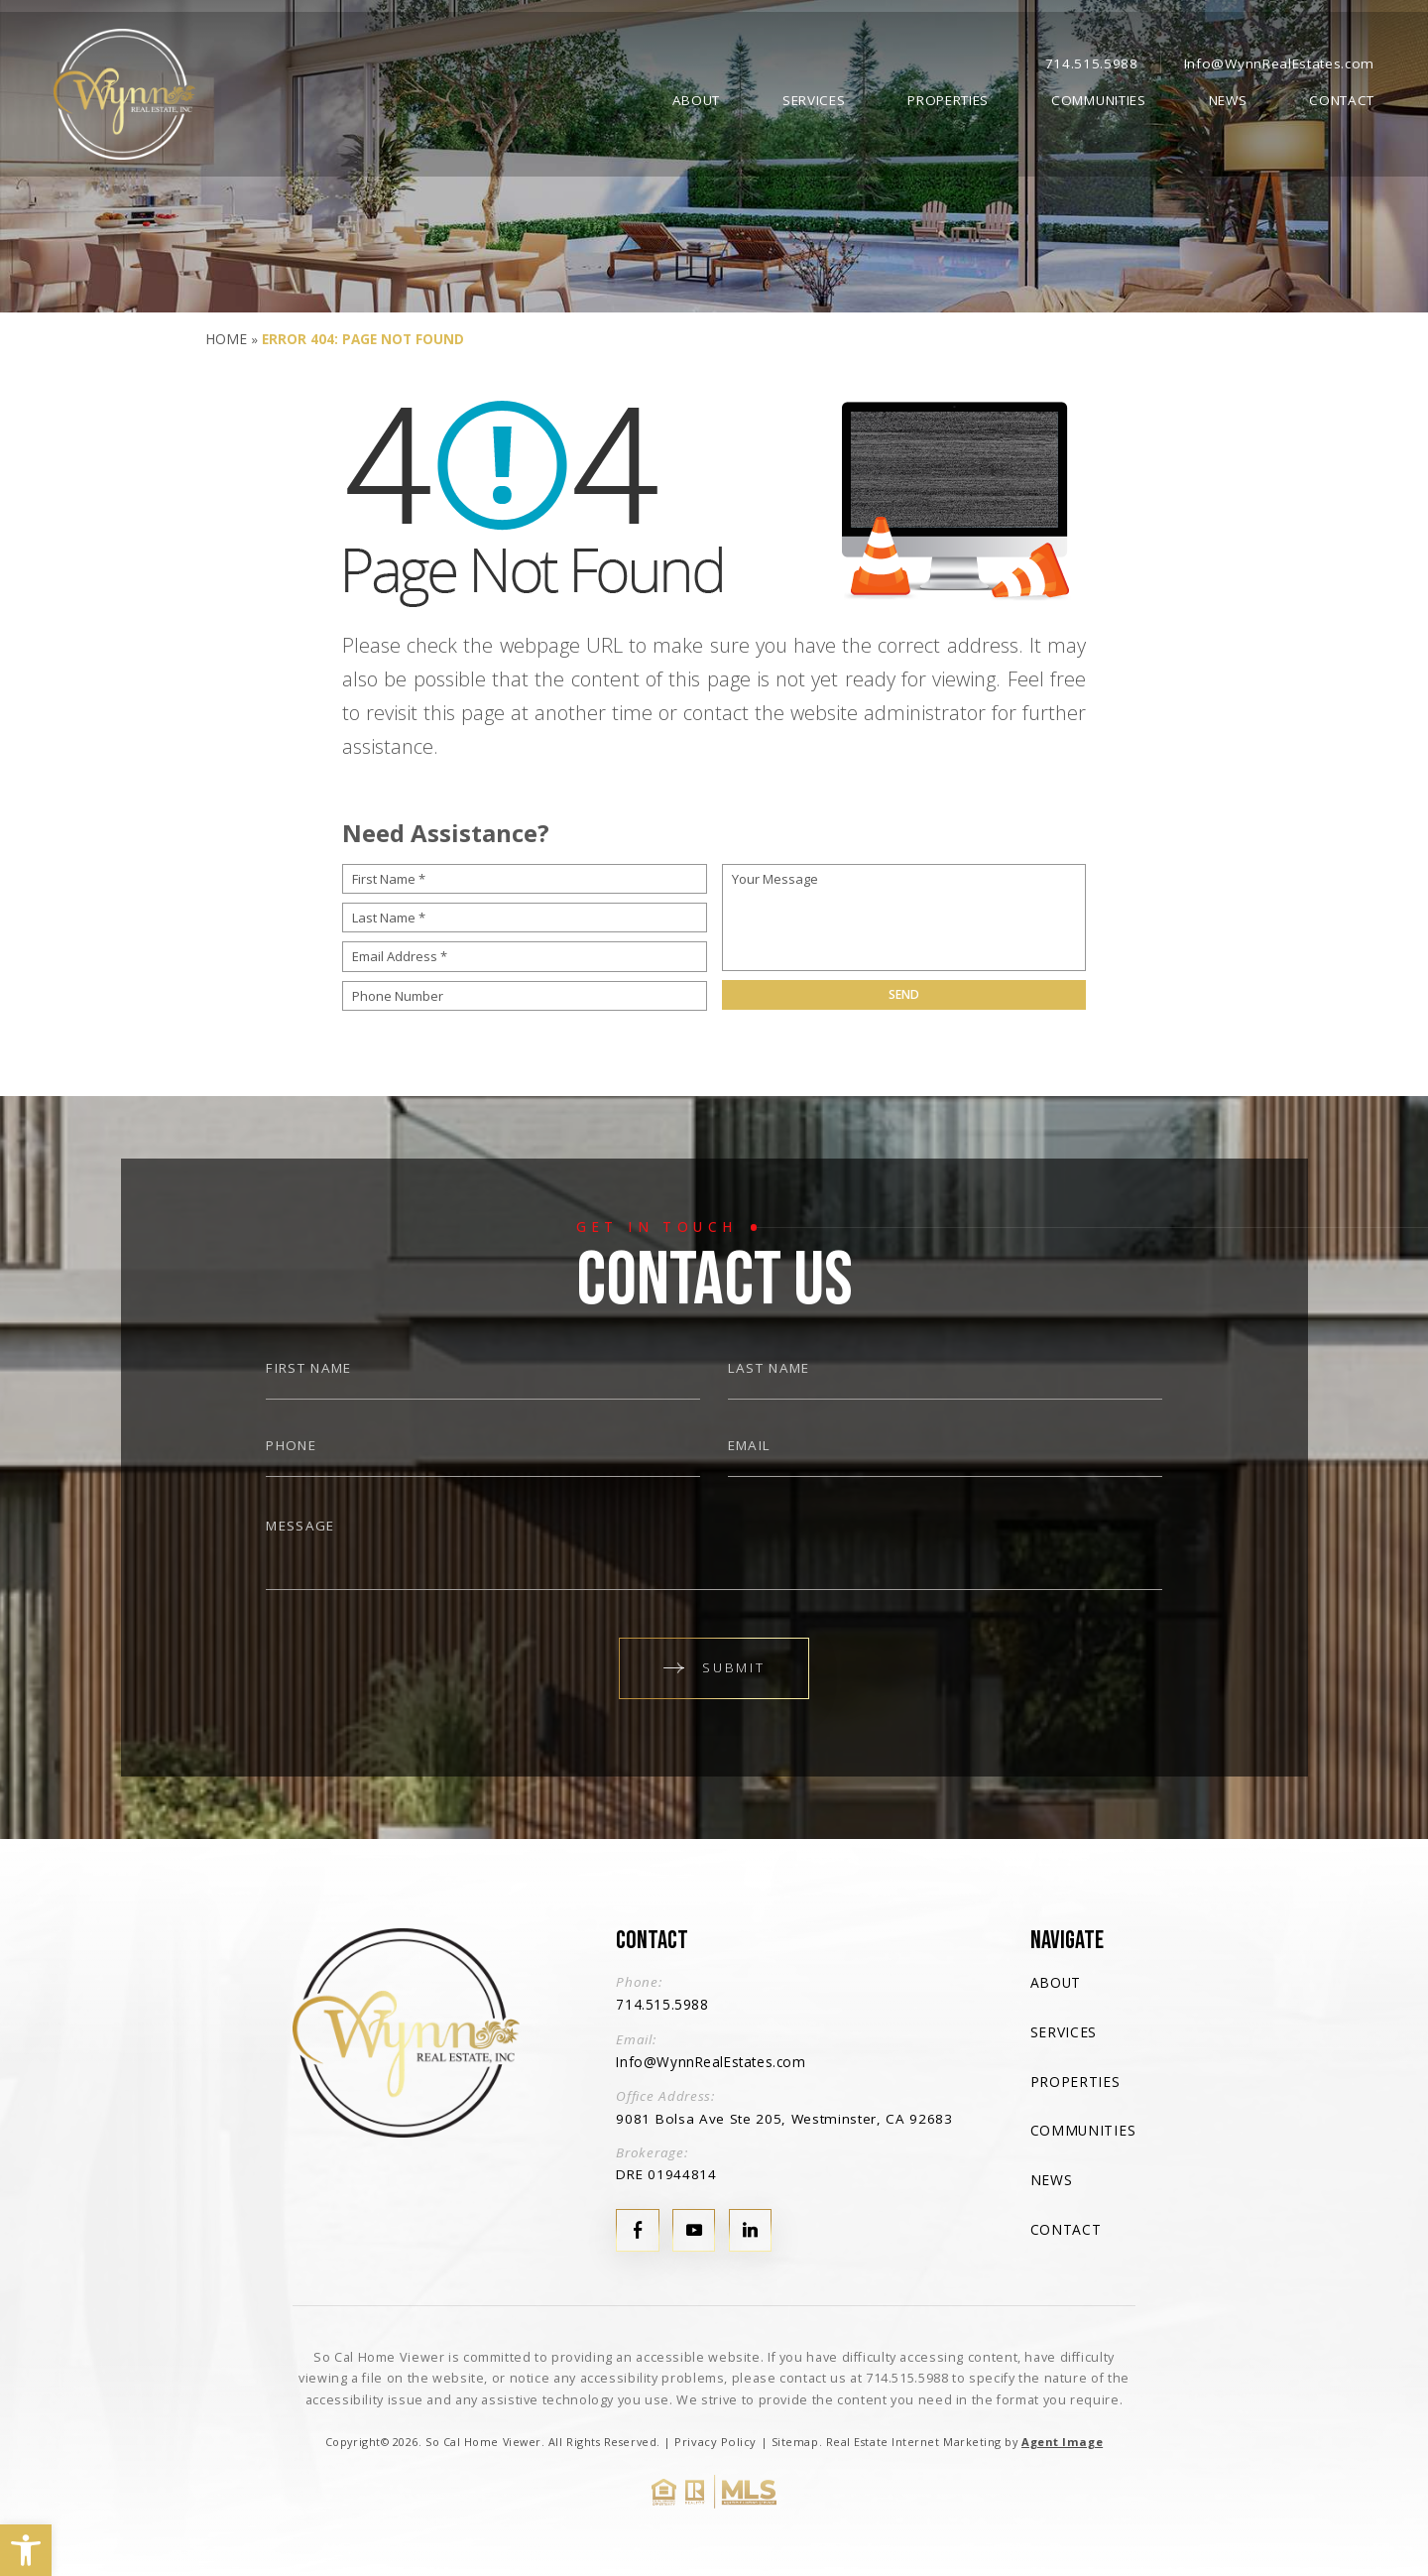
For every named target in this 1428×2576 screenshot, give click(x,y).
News (1228, 96)
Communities (1098, 96)
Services (813, 96)
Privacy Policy (718, 2437)
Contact (1341, 96)
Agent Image (1059, 2437)
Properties (948, 96)
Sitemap (795, 2437)
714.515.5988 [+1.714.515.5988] (1091, 58)
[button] (26, 2550)
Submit (714, 1666)
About (696, 96)
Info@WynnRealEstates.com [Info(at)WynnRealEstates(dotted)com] (1279, 58)
